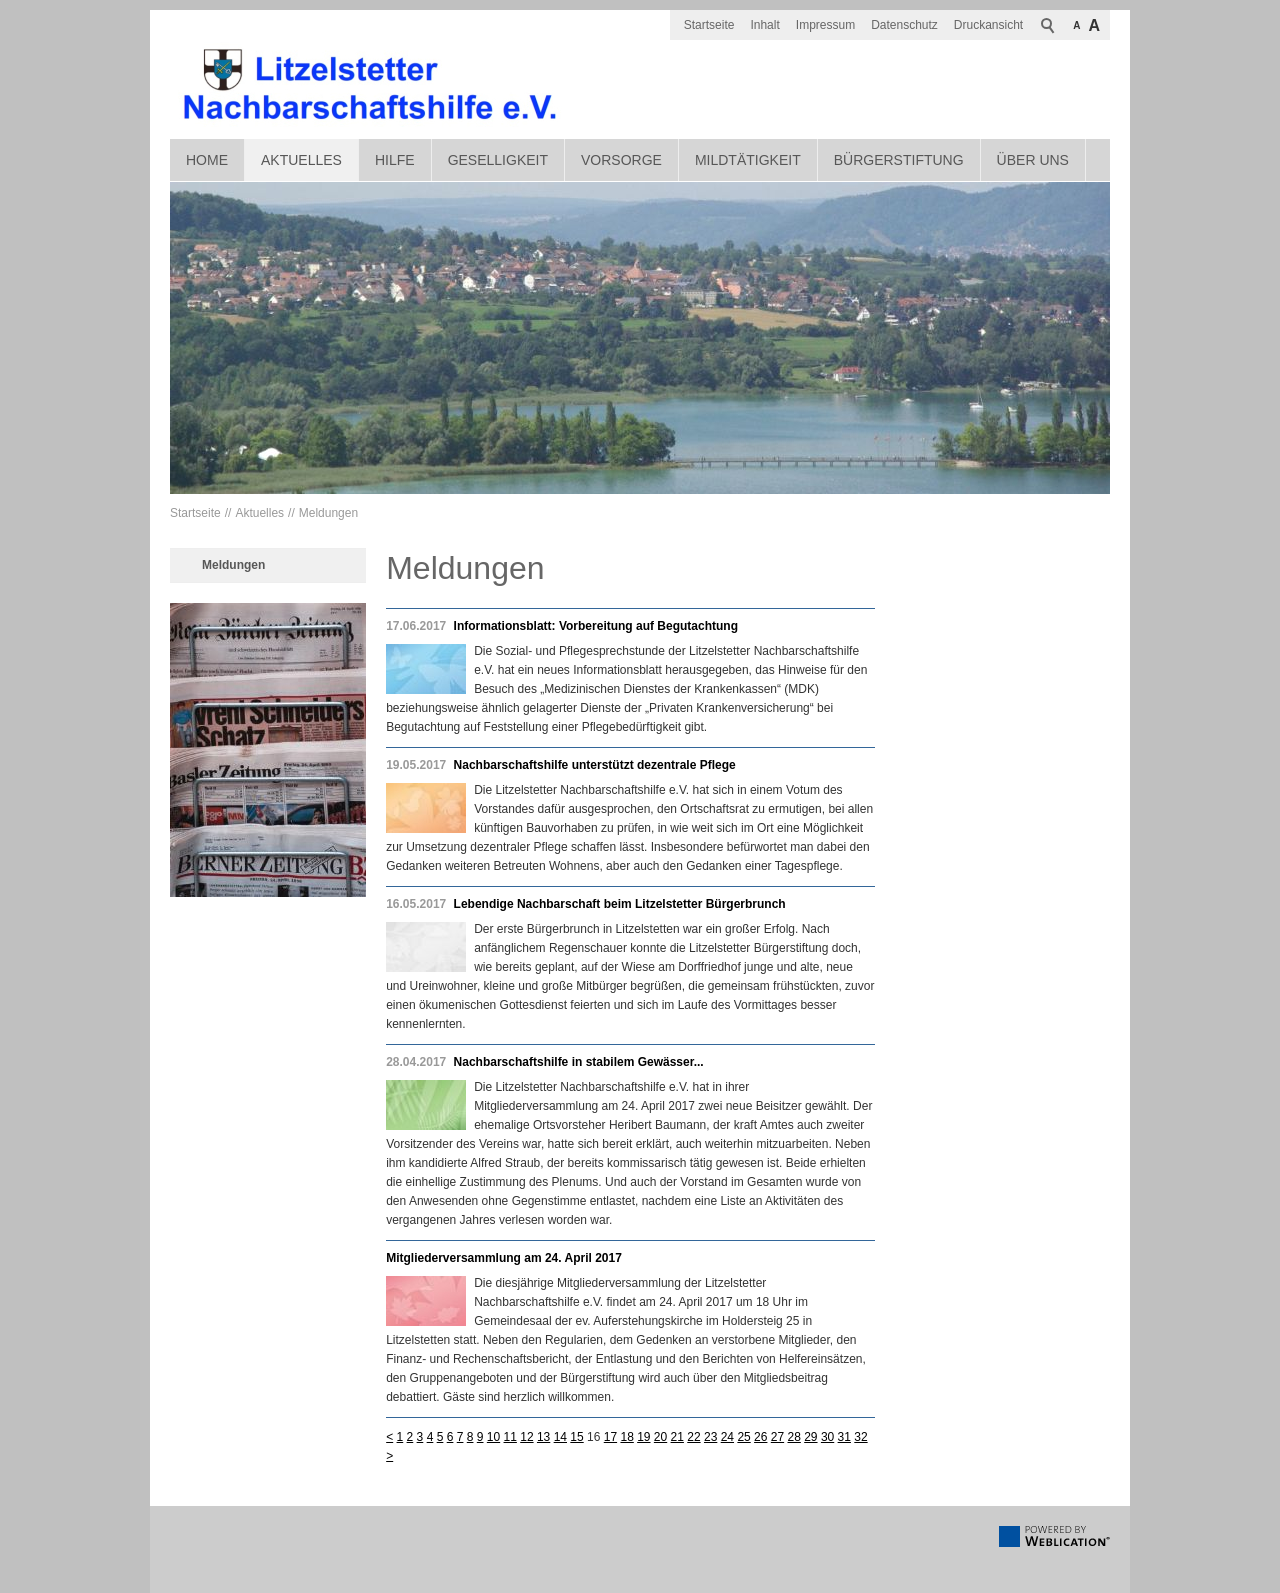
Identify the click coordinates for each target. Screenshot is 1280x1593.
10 (493, 1437)
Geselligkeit (498, 160)
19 (643, 1437)
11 (510, 1437)
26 (760, 1437)
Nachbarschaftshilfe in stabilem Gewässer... (579, 1062)
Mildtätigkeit (748, 160)
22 (693, 1437)
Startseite (709, 25)
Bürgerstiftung (899, 160)
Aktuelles (301, 160)
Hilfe (395, 160)
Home (207, 160)
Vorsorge (621, 160)
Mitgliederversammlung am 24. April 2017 (504, 1258)
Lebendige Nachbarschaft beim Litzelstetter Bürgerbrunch (620, 904)
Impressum (825, 25)
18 (626, 1437)
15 (576, 1437)
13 (543, 1437)
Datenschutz (904, 25)
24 (727, 1437)
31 (844, 1437)
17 (610, 1437)
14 (560, 1437)
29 (810, 1437)
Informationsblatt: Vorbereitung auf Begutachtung (596, 626)
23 (710, 1437)
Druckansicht (988, 25)
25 (743, 1437)
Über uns (1033, 160)
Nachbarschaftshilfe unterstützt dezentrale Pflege (595, 765)
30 (827, 1437)
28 (793, 1437)
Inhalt (764, 25)
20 (660, 1437)
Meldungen (328, 513)
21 (677, 1437)
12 (526, 1437)
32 (860, 1437)
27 (777, 1437)
